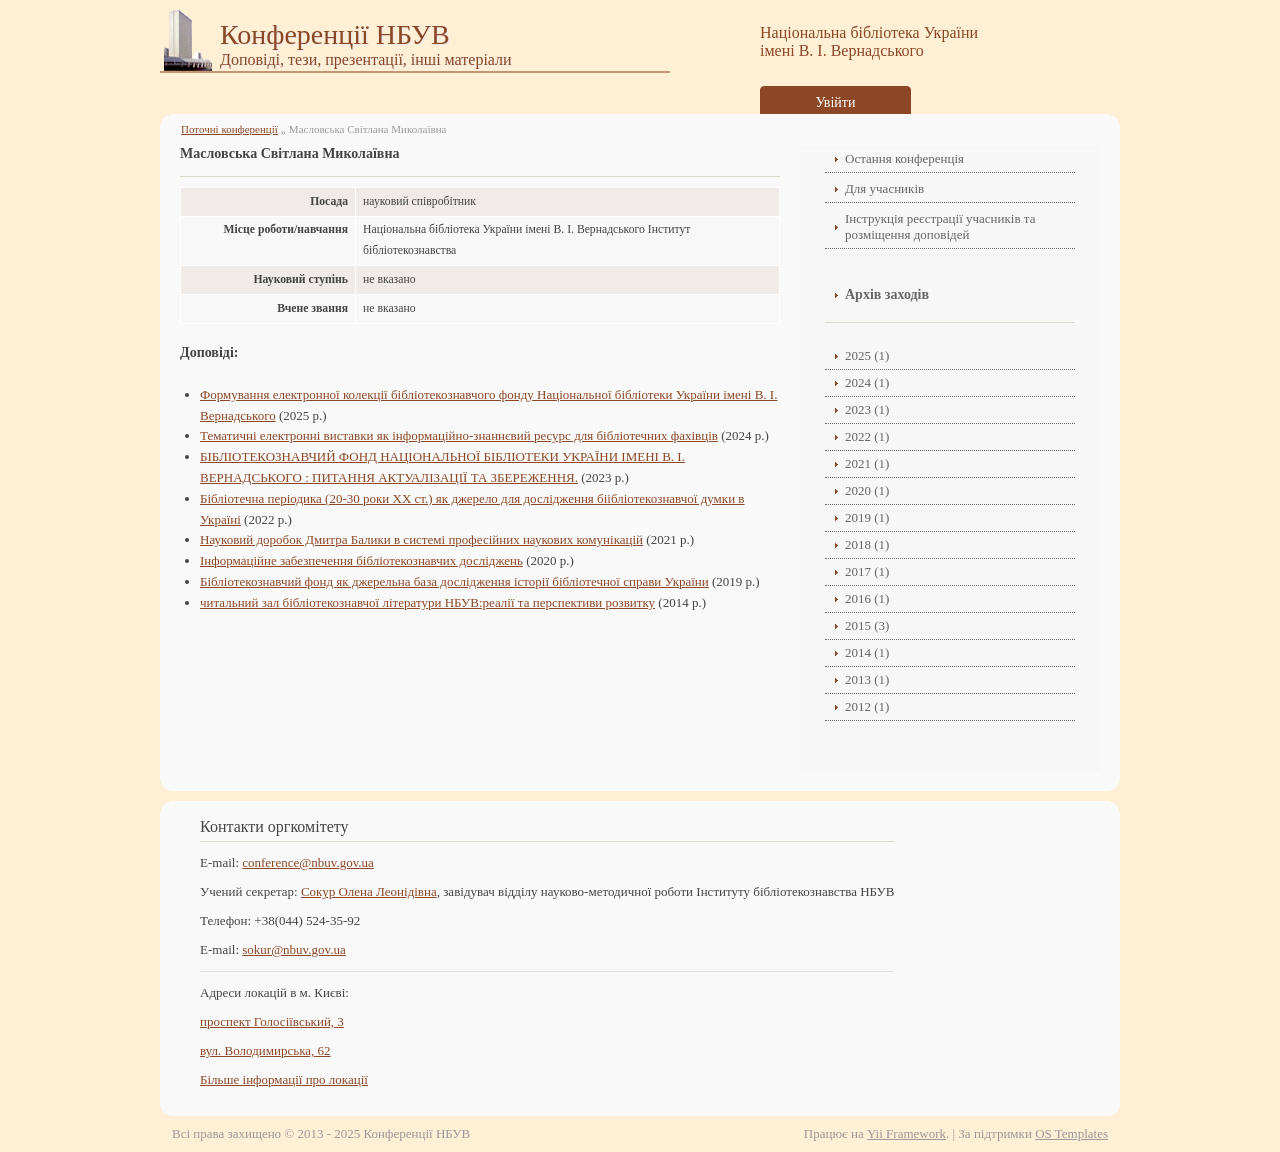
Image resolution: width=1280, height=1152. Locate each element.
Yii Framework (906, 1133)
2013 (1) (867, 679)
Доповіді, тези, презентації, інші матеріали (366, 59)
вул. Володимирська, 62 (265, 1050)
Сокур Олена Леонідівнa (369, 891)
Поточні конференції (229, 129)
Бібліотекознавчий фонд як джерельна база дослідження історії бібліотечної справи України (454, 581)
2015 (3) (867, 625)
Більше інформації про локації (284, 1079)
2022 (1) (867, 436)
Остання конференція (904, 158)
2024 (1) (867, 382)
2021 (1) (867, 463)
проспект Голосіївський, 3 (272, 1021)
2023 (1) (867, 409)
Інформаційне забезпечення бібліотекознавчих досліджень (361, 560)
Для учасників (884, 188)
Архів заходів (887, 294)
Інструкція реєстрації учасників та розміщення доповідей (940, 226)
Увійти (836, 102)
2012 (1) (867, 706)
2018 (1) (867, 544)
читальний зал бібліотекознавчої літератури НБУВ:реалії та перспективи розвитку (427, 602)
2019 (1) (867, 517)
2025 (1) (867, 355)
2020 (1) (867, 490)
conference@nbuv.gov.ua (308, 862)
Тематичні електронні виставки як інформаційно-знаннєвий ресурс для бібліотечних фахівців (459, 435)
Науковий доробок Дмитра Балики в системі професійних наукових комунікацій (421, 539)
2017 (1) (867, 571)
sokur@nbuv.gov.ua (293, 949)
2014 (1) (867, 652)
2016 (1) (867, 598)
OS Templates (1071, 1133)
